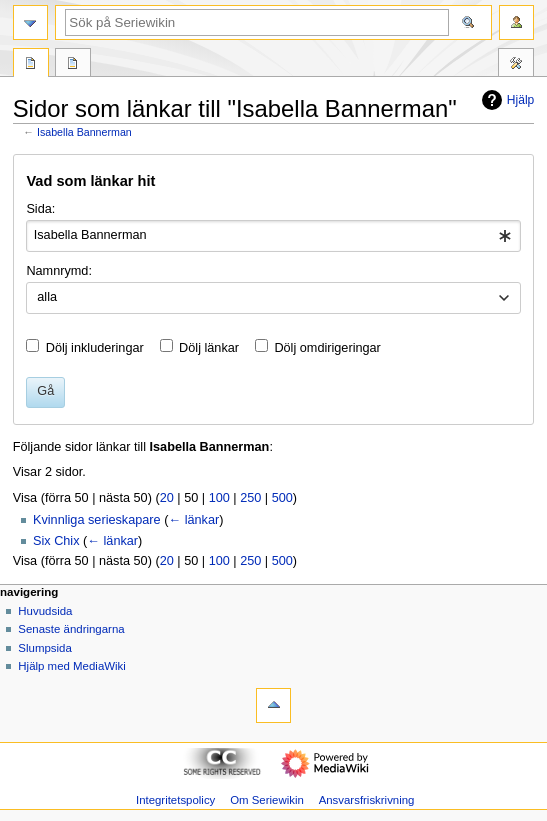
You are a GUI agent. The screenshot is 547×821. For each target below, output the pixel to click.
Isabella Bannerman (84, 132)
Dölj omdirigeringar (327, 348)
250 (250, 498)
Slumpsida (44, 648)
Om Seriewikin (267, 800)
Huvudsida (45, 611)
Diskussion (73, 65)
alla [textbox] (47, 297)
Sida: (40, 209)
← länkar (193, 520)
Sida (31, 65)
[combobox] (273, 236)
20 (167, 498)
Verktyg (516, 65)
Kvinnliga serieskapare (97, 520)
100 (219, 498)
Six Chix (56, 541)
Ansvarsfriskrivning (367, 800)
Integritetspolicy (175, 800)
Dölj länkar (209, 348)
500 (282, 498)
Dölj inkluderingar (95, 348)
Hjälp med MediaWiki (72, 666)
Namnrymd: (59, 271)
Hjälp (505, 100)
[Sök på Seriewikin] (257, 22)
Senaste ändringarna (71, 629)
